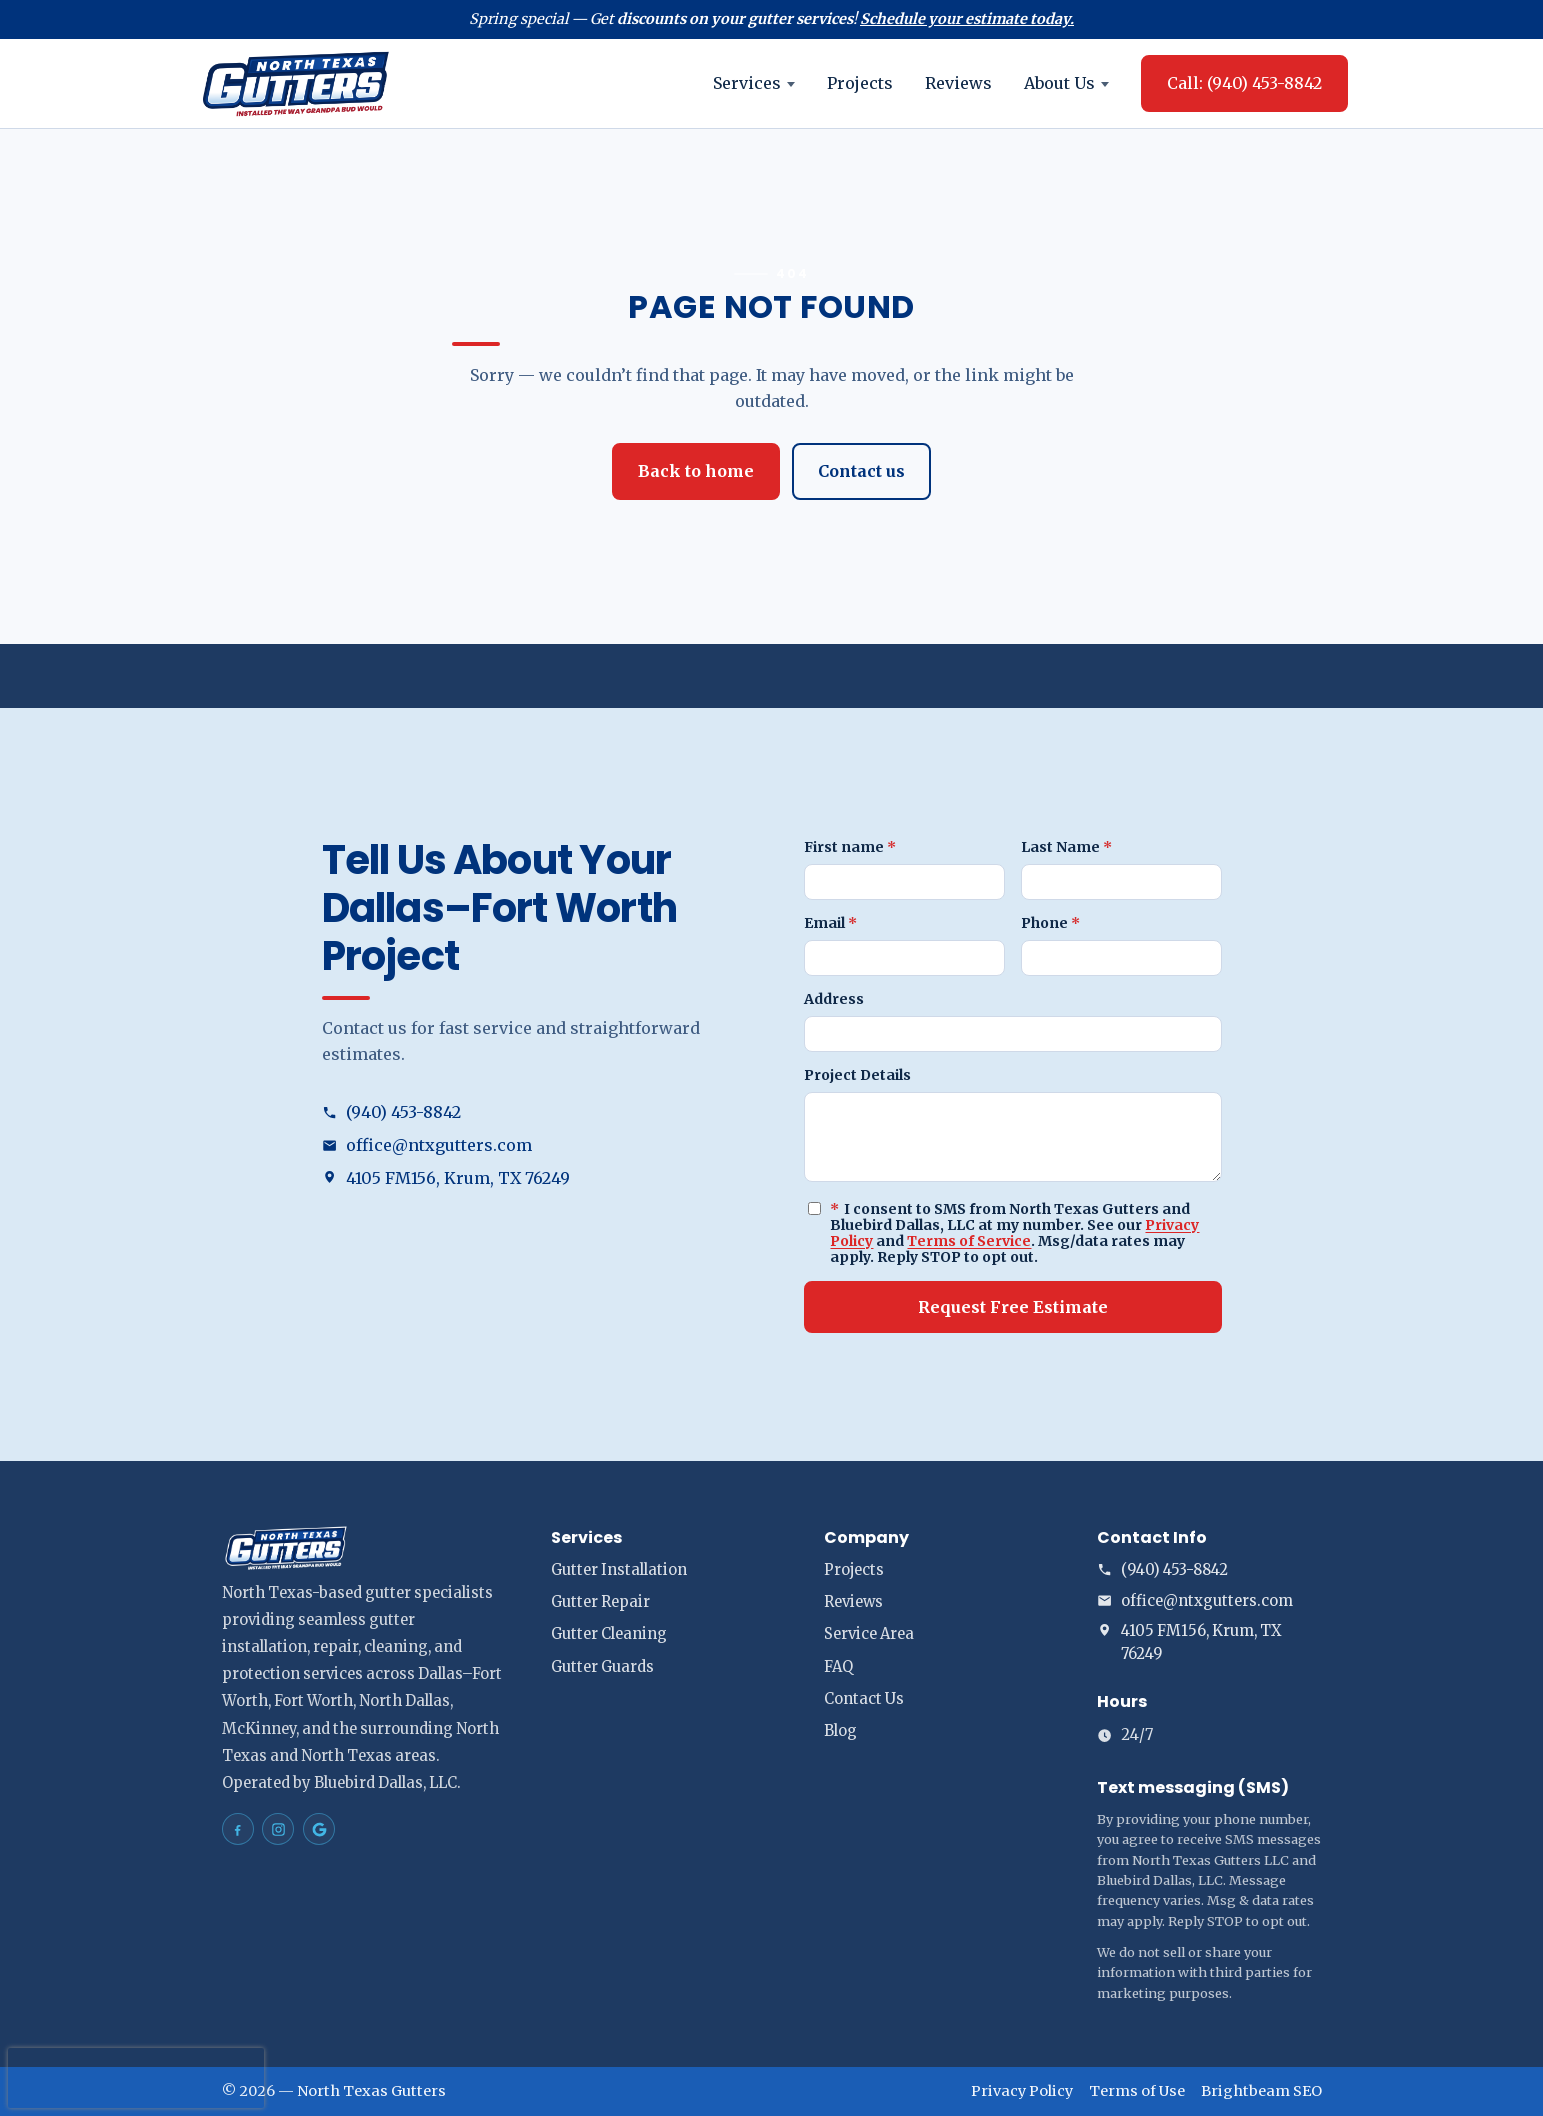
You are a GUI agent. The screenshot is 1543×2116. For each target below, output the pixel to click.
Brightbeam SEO (1261, 2091)
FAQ (838, 1667)
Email (830, 923)
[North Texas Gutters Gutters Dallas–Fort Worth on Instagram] (278, 1829)
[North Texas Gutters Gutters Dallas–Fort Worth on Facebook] (238, 1829)
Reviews (958, 83)
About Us (1066, 83)
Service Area (869, 1634)
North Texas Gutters (371, 2091)
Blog (840, 1731)
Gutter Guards (602, 1667)
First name (850, 847)
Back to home (696, 471)
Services (754, 83)
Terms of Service (969, 1241)
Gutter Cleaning (609, 1634)
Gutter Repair (600, 1602)
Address (834, 999)
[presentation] (136, 2078)
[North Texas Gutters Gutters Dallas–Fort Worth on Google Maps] (319, 1829)
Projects (860, 83)
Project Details (857, 1075)
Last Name (1066, 847)
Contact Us (864, 1699)
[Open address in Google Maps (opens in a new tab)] (531, 1178)
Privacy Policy (1022, 2091)
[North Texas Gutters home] (296, 83)
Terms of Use (1137, 2091)
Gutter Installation (619, 1570)
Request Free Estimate (1013, 1307)
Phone (1050, 923)
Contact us (861, 471)
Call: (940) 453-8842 (1244, 83)
